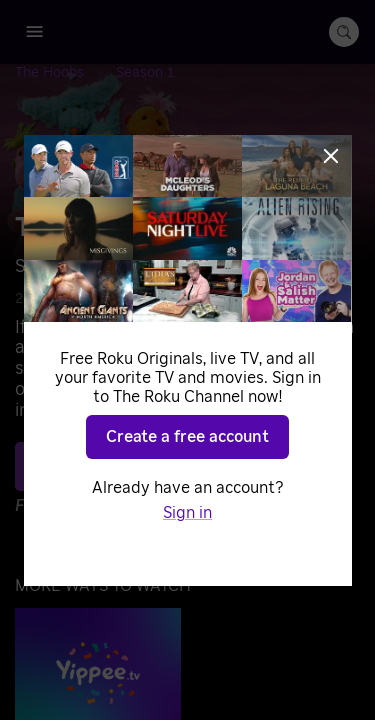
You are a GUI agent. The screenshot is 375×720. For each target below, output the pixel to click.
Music (223, 299)
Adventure (152, 299)
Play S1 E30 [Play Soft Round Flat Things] (199, 466)
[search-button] (344, 32)
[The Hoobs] (65, 73)
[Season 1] (145, 73)
